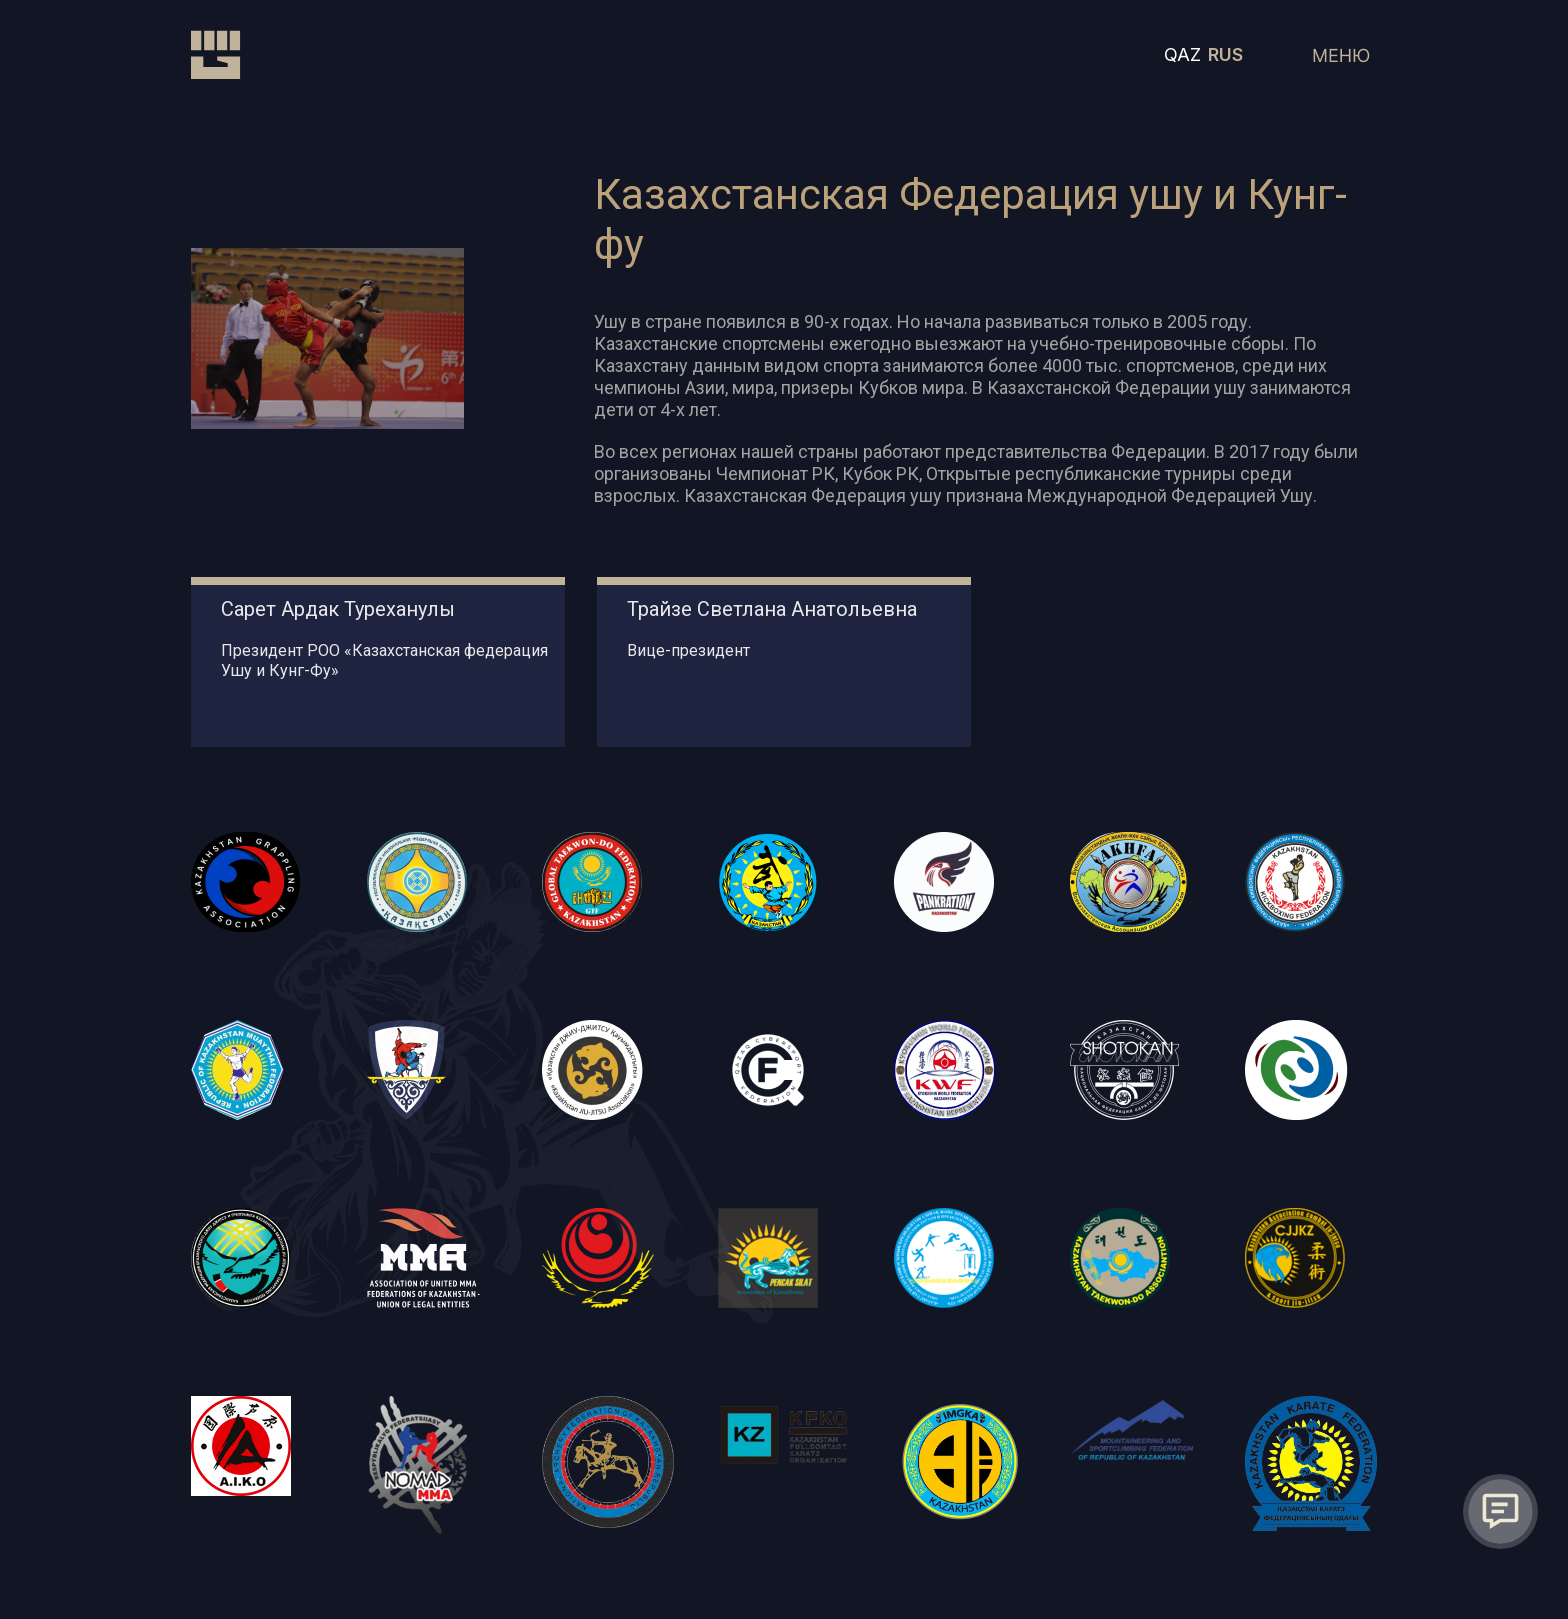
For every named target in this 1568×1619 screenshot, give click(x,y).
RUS (1225, 54)
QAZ (1182, 54)
